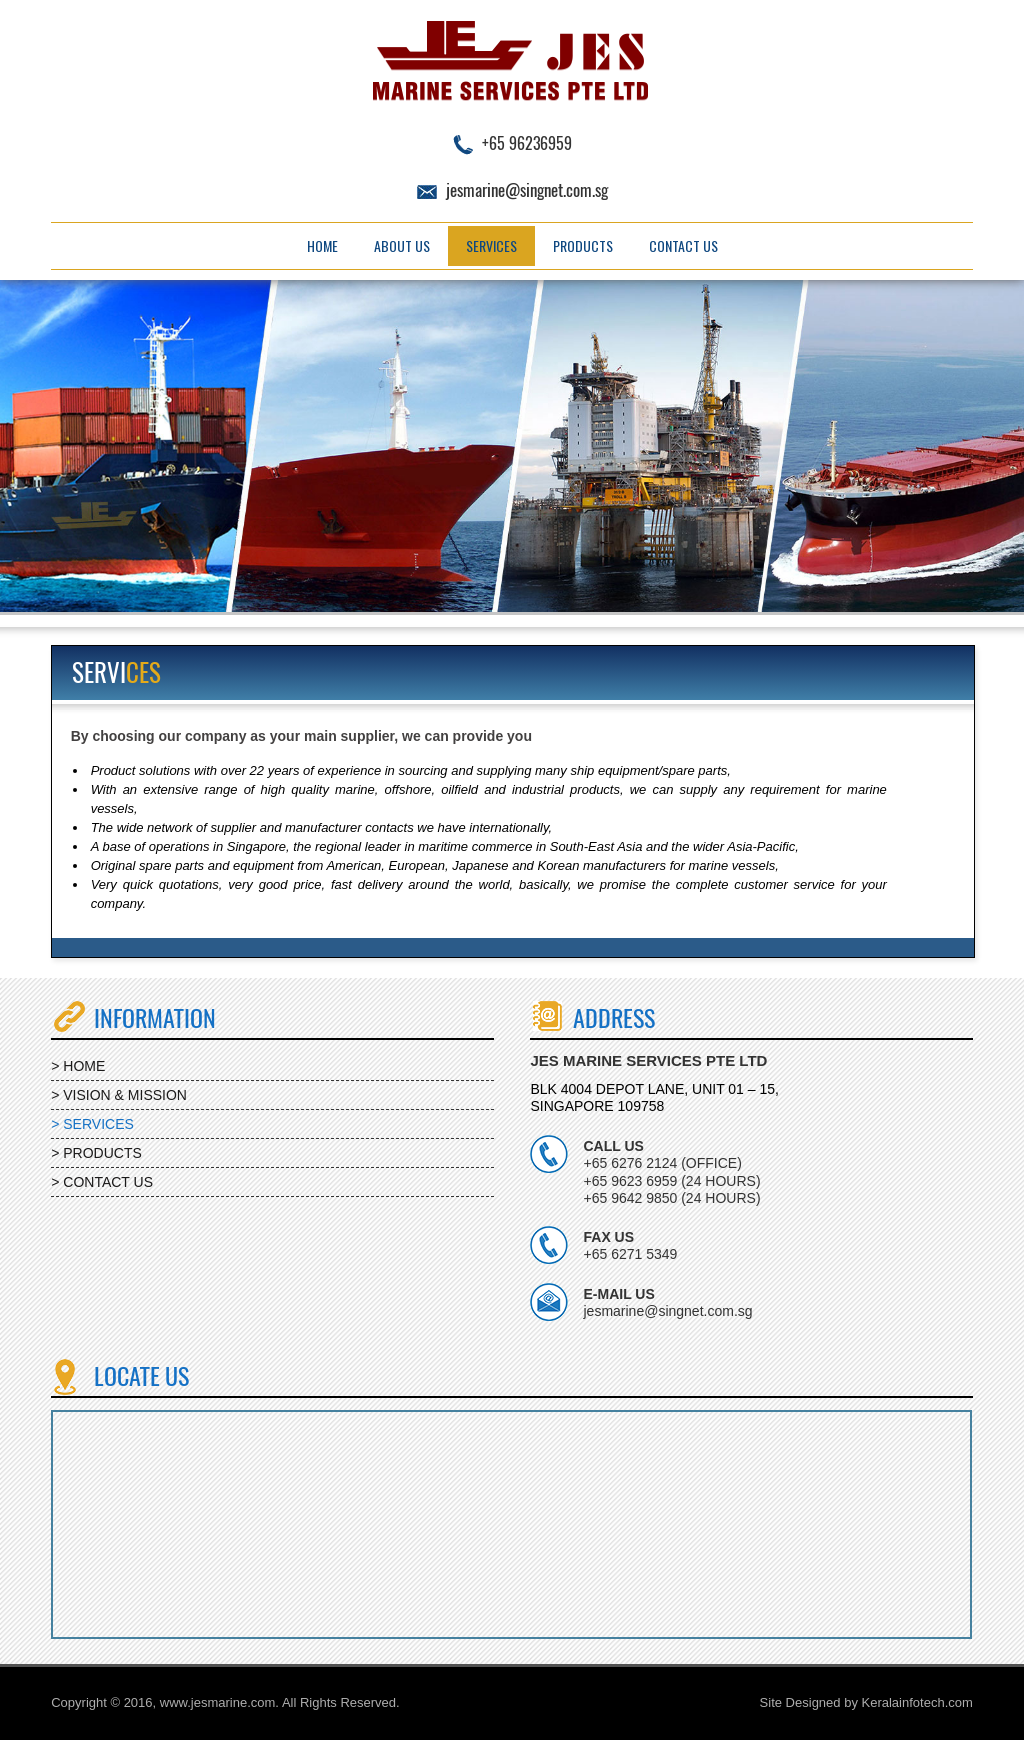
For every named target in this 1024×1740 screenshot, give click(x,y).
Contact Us (683, 245)
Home (322, 245)
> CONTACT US (102, 1182)
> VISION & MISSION (119, 1095)
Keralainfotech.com (917, 1702)
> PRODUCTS (96, 1153)
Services (491, 245)
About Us (402, 245)
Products (583, 245)
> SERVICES (92, 1124)
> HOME (78, 1066)
